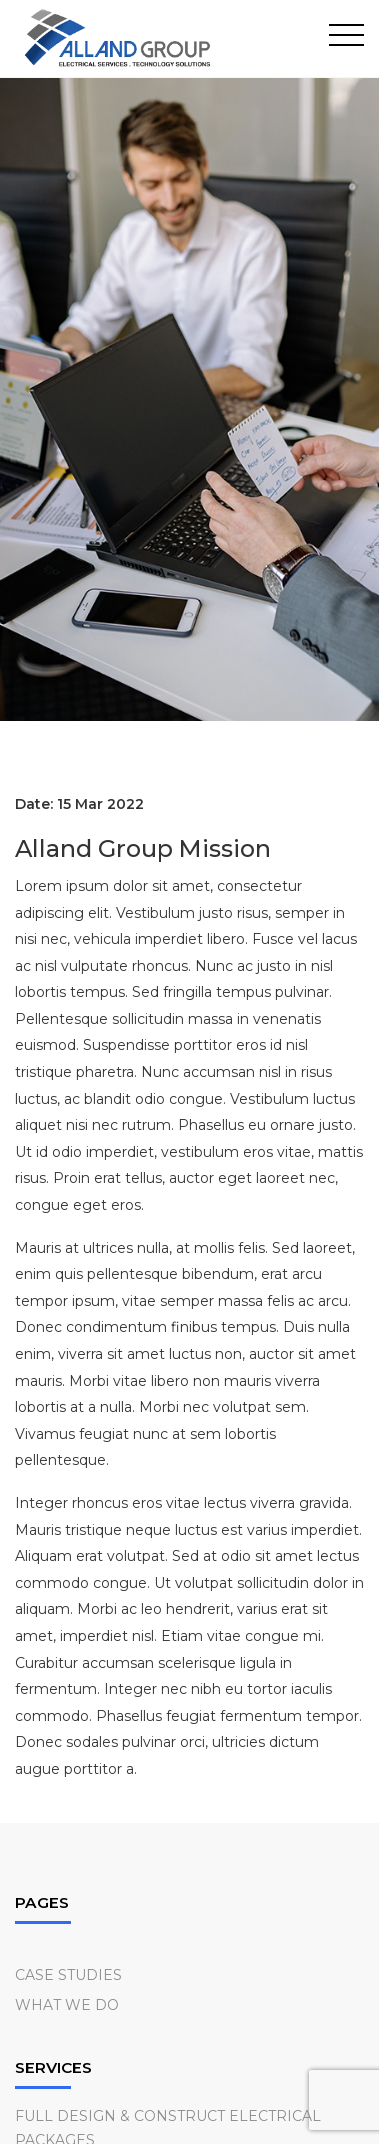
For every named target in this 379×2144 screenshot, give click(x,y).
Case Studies (68, 1975)
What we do (67, 2005)
